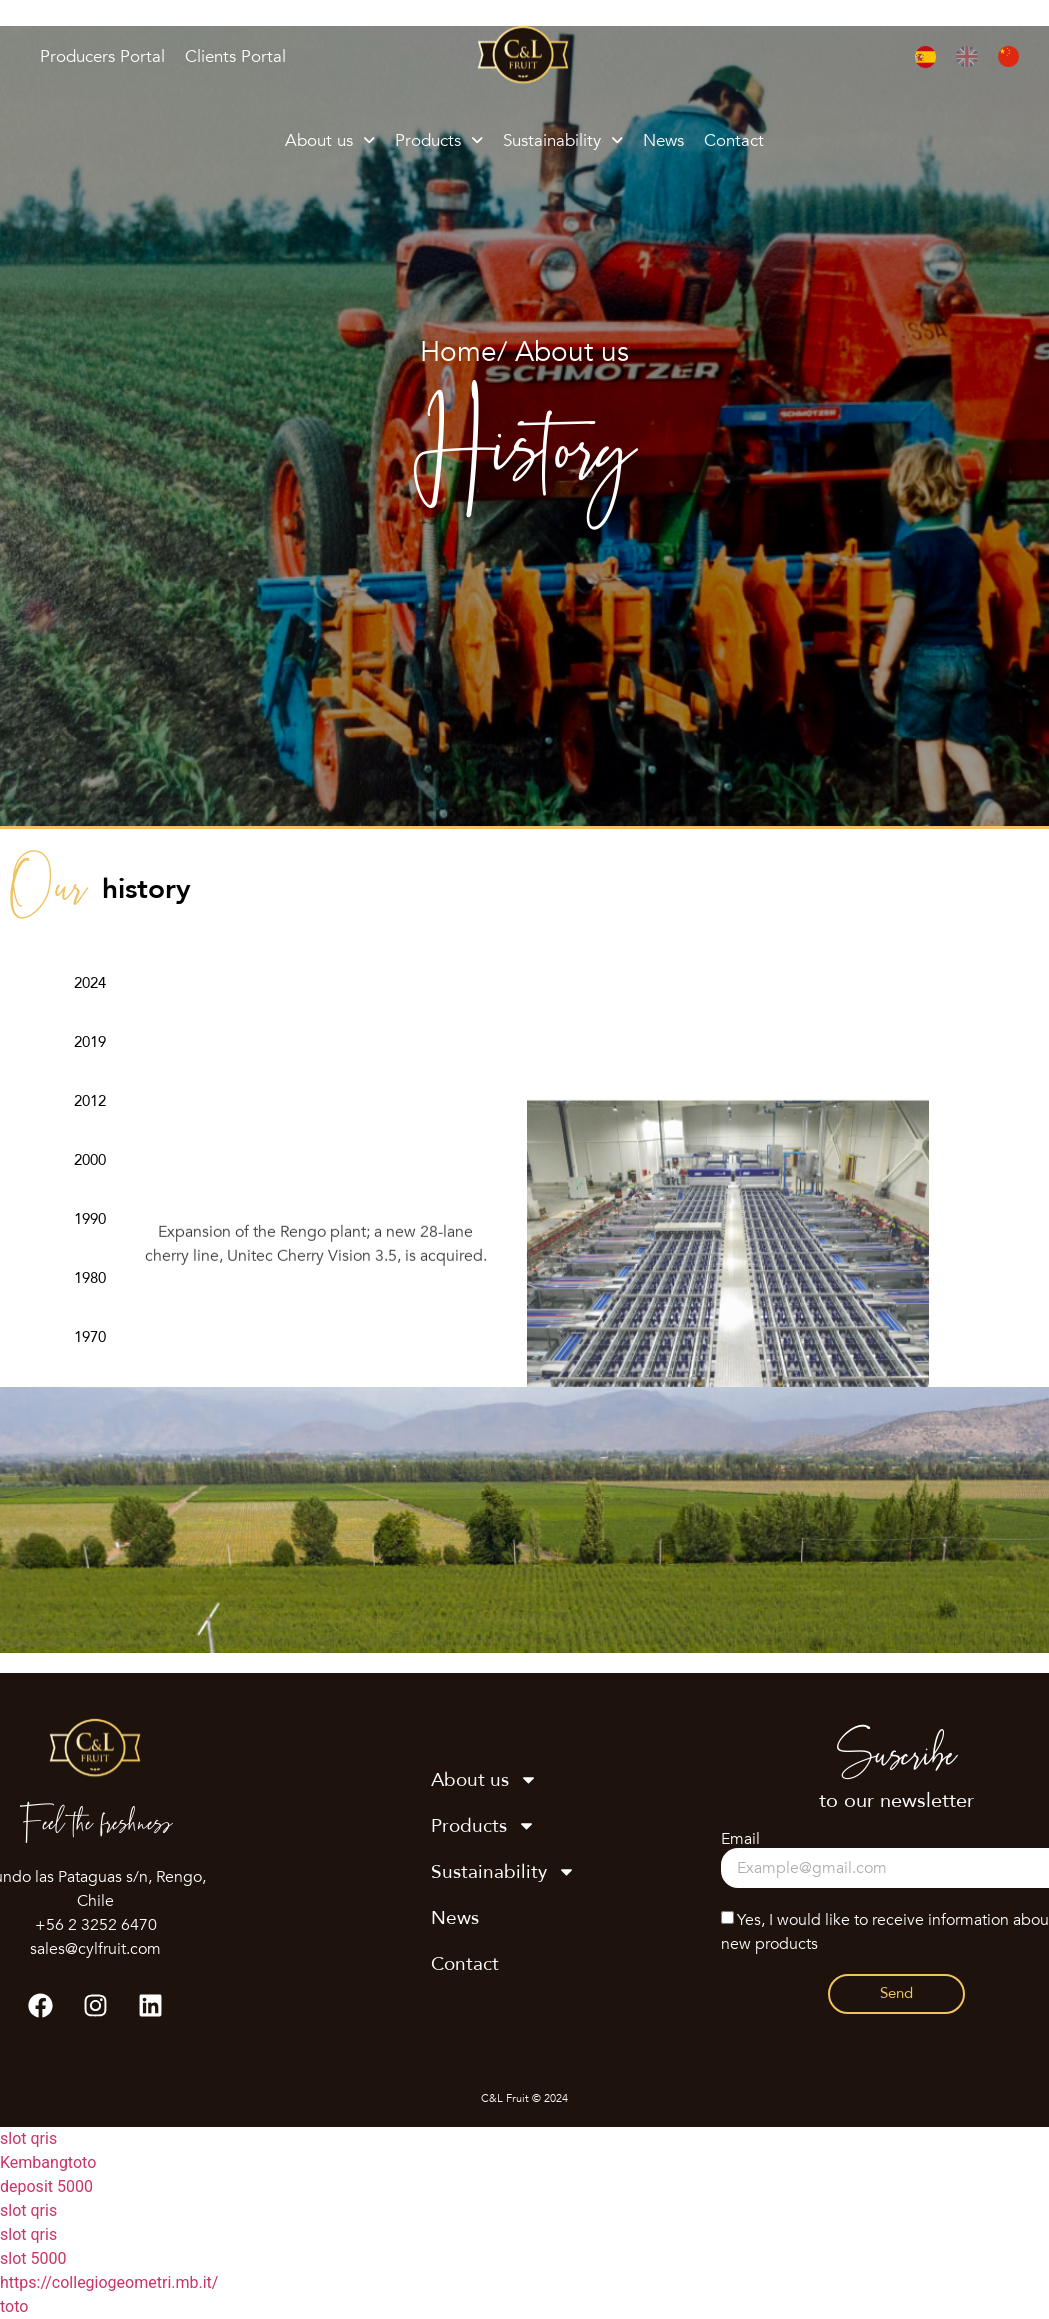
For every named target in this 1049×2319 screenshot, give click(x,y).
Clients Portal (235, 56)
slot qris (28, 2138)
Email (740, 1839)
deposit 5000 (46, 2186)
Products (439, 140)
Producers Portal (102, 56)
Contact (734, 140)
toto (14, 2306)
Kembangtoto (48, 2162)
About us (330, 140)
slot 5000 (33, 2258)
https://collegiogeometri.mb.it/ (109, 2282)
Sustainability (563, 140)
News (663, 140)
